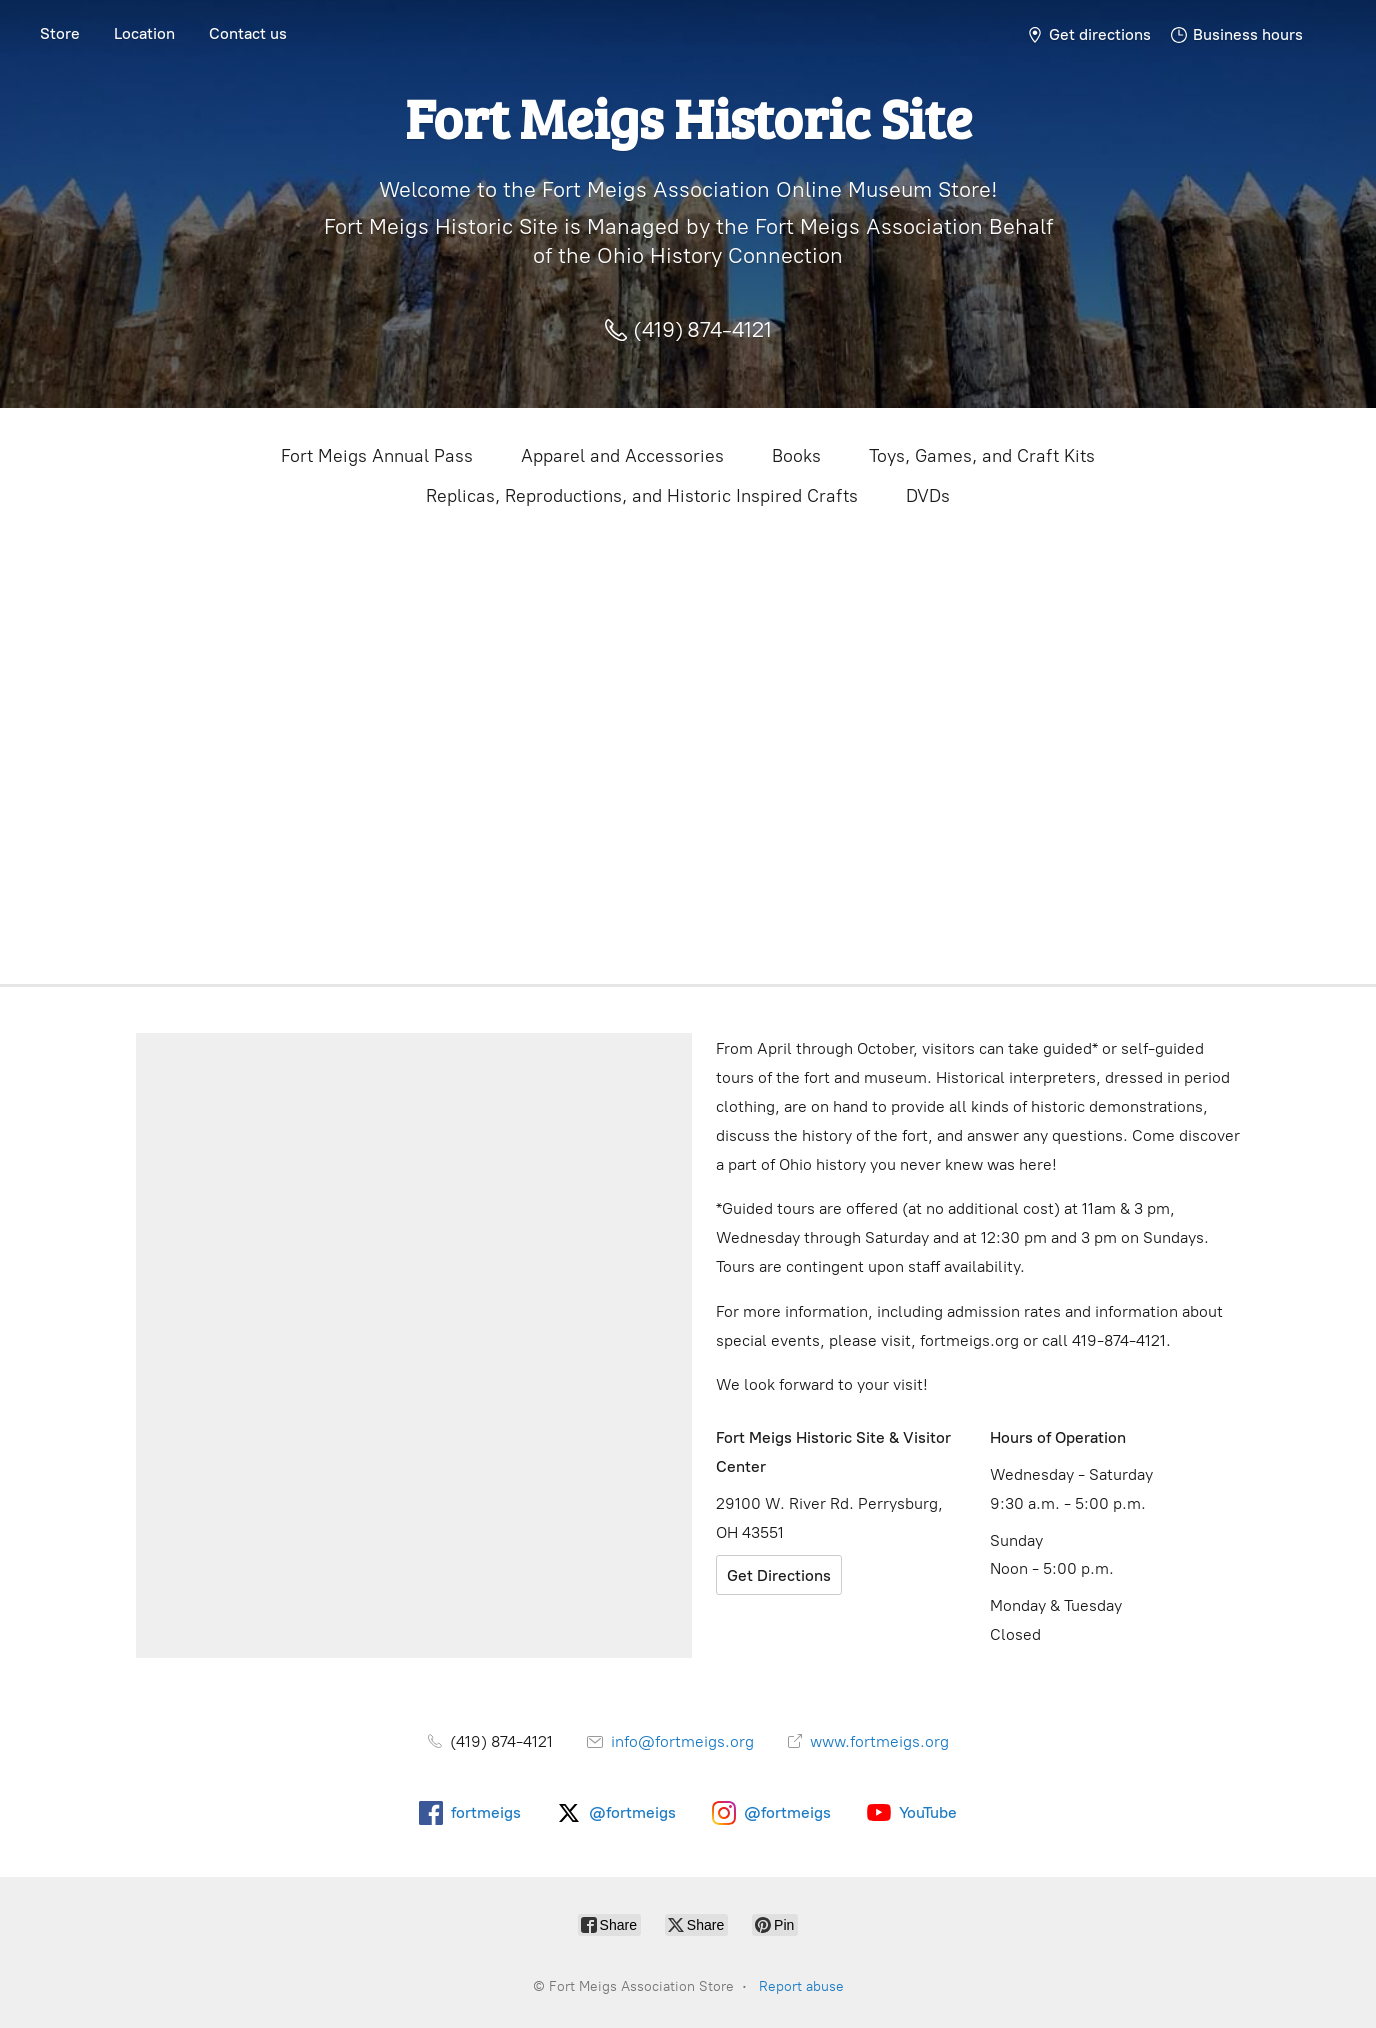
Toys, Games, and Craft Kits (982, 456)
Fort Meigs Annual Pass (377, 456)
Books (796, 456)
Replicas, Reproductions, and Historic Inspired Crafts (642, 496)
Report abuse (801, 1986)
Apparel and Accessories (622, 456)
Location (144, 33)
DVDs (928, 496)
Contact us (248, 33)
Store (60, 33)
